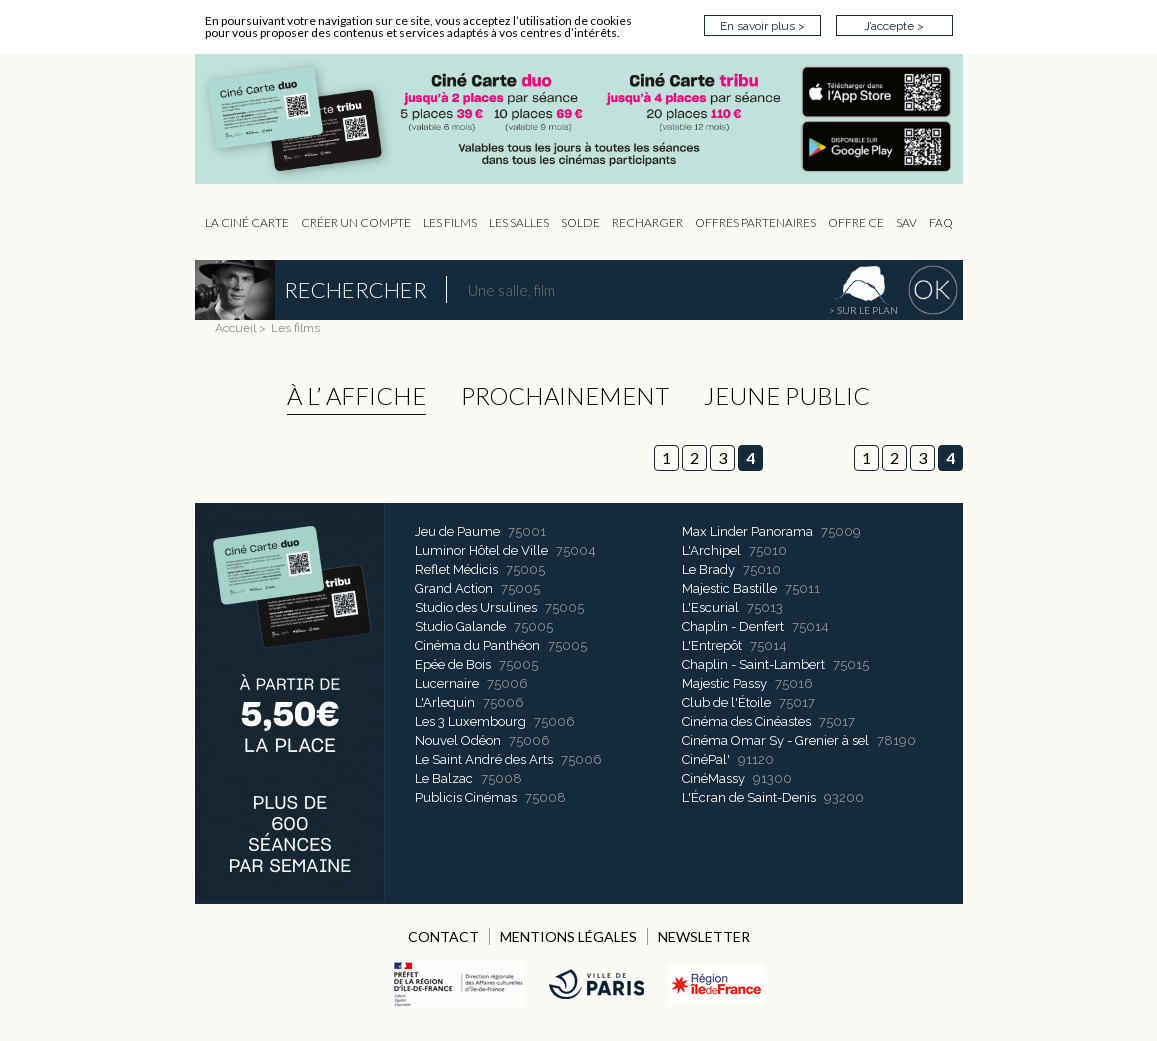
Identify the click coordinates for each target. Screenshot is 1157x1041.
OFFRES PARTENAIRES (755, 222)
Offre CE (856, 222)
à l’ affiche (356, 395)
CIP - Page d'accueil (589, 119)
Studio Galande (460, 626)
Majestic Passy (724, 683)
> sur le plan (863, 310)
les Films (450, 222)
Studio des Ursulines (476, 607)
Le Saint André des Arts (484, 759)
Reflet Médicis (456, 569)
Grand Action (454, 588)
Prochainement (565, 395)
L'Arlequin (445, 702)
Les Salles (519, 222)
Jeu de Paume (457, 531)
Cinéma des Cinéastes (746, 721)
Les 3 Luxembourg (470, 721)
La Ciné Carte (247, 222)
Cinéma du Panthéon (477, 645)
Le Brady (708, 569)
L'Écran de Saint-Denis (749, 797)
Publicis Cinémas (466, 797)
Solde (580, 222)
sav (906, 222)
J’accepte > (894, 26)
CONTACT (443, 936)
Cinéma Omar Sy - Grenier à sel (775, 740)
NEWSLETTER (704, 936)
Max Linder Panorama (747, 531)
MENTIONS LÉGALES (568, 936)
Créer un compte (356, 222)
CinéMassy (713, 778)
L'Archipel (711, 550)
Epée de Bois (453, 664)
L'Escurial (710, 607)
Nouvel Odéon (458, 740)
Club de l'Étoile (726, 702)
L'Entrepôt (712, 645)
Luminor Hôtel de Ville (481, 550)
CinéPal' (706, 759)
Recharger (647, 222)
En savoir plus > (762, 26)
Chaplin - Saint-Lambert (753, 664)
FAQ (941, 222)
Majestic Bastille (729, 588)
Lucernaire (447, 683)
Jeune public (787, 395)
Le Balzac (444, 778)
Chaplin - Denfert (733, 626)
